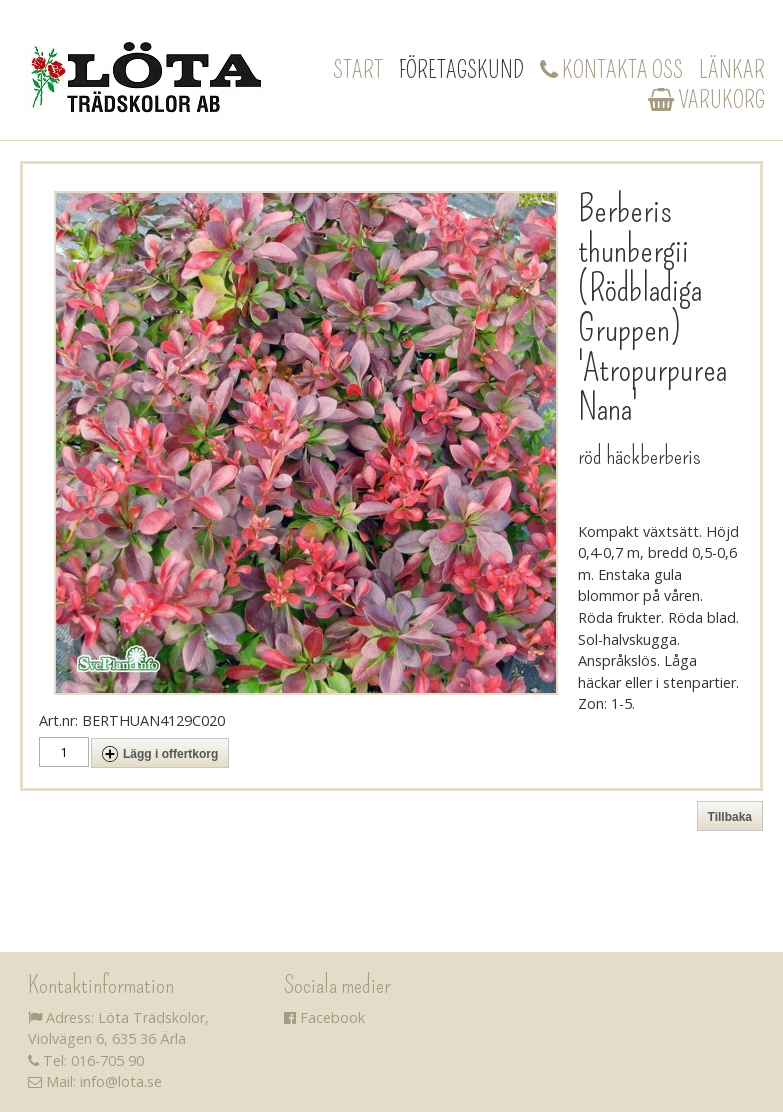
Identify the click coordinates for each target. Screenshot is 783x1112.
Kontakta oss (611, 70)
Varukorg (706, 100)
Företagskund (461, 70)
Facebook (324, 1017)
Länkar (732, 70)
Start (358, 70)
